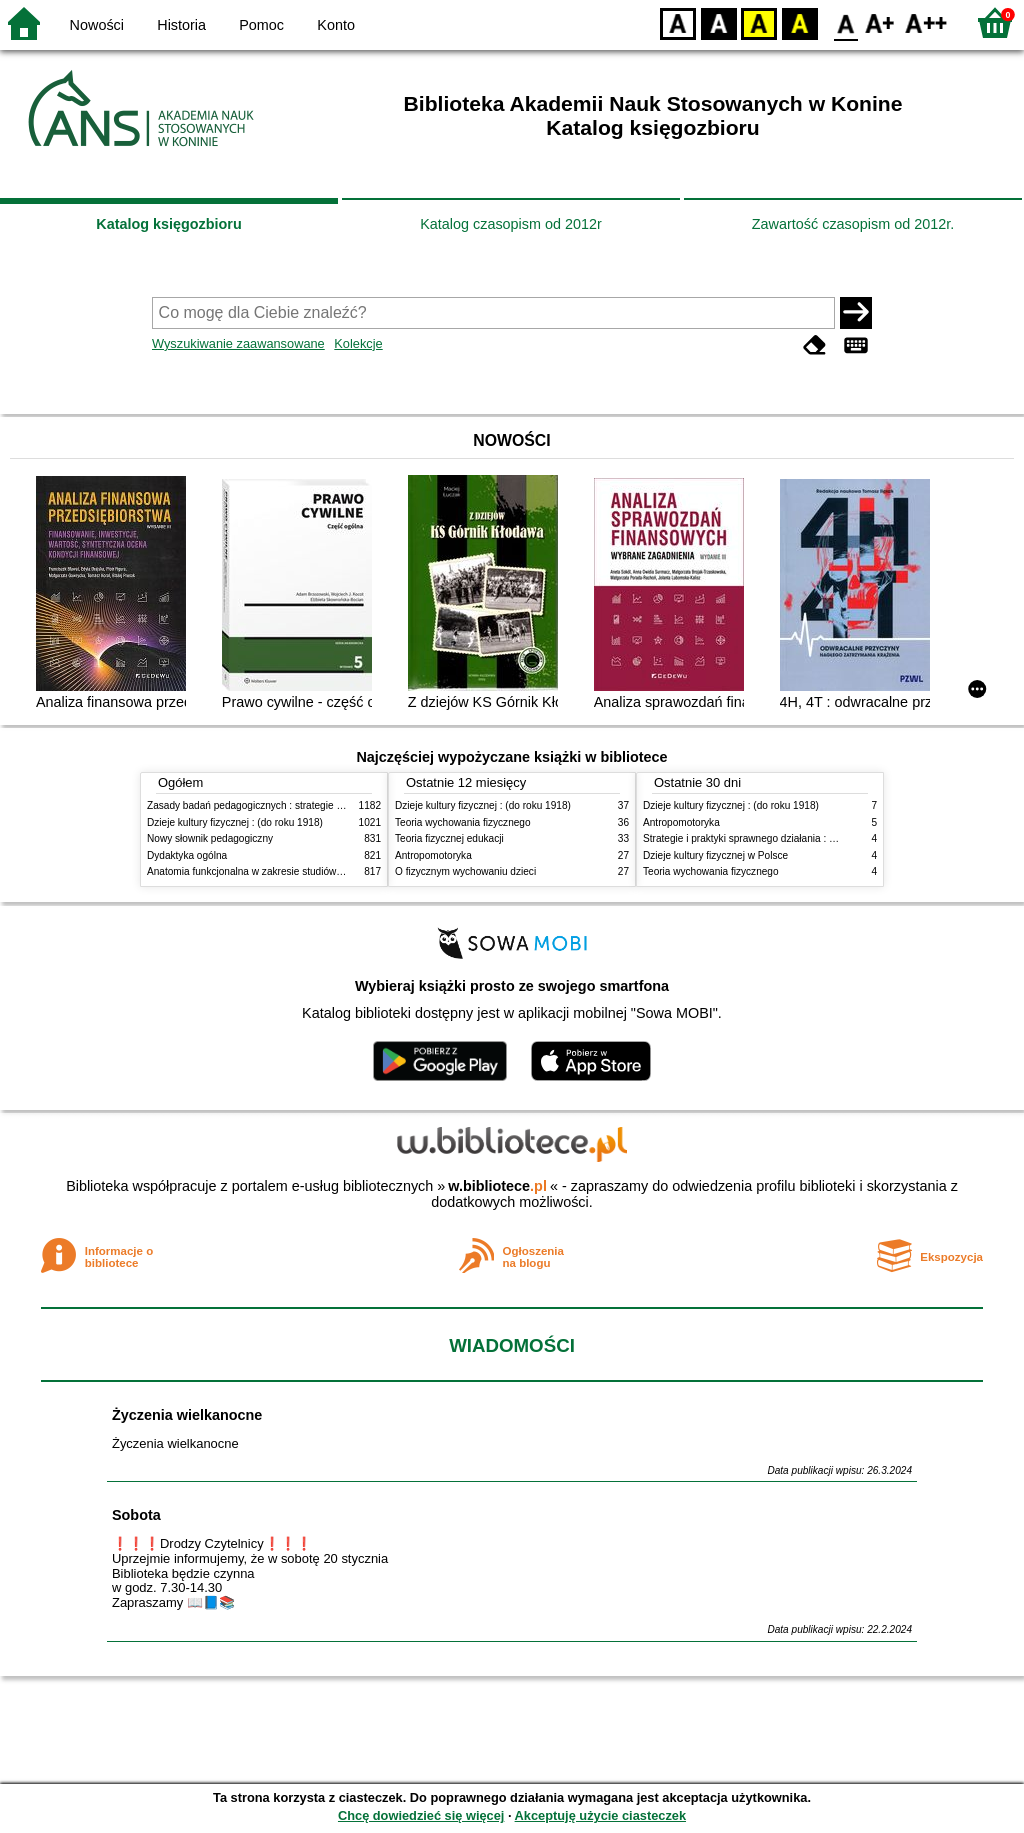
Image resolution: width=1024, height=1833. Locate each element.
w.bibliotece (497, 1186)
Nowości (97, 25)
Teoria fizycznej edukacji (449, 838)
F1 (880, 22)
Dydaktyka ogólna (187, 855)
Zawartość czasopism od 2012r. (853, 224)
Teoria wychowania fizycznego (463, 822)
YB (758, 22)
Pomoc (261, 25)
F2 (926, 22)
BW (719, 22)
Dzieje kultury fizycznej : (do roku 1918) (235, 822)
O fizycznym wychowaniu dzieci (465, 871)
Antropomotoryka (433, 855)
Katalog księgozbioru (169, 224)
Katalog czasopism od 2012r (511, 224)
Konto (336, 25)
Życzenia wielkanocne (187, 1415)
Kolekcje (358, 343)
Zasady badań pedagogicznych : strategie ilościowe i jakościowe (290, 805)
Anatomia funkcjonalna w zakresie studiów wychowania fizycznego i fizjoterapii (322, 871)
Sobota (136, 1515)
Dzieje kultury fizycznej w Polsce (715, 855)
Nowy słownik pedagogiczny (210, 838)
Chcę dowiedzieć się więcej (421, 1815)
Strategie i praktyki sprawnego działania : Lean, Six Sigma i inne (786, 838)
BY (799, 22)
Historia (181, 25)
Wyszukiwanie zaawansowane (238, 343)
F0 (845, 22)
